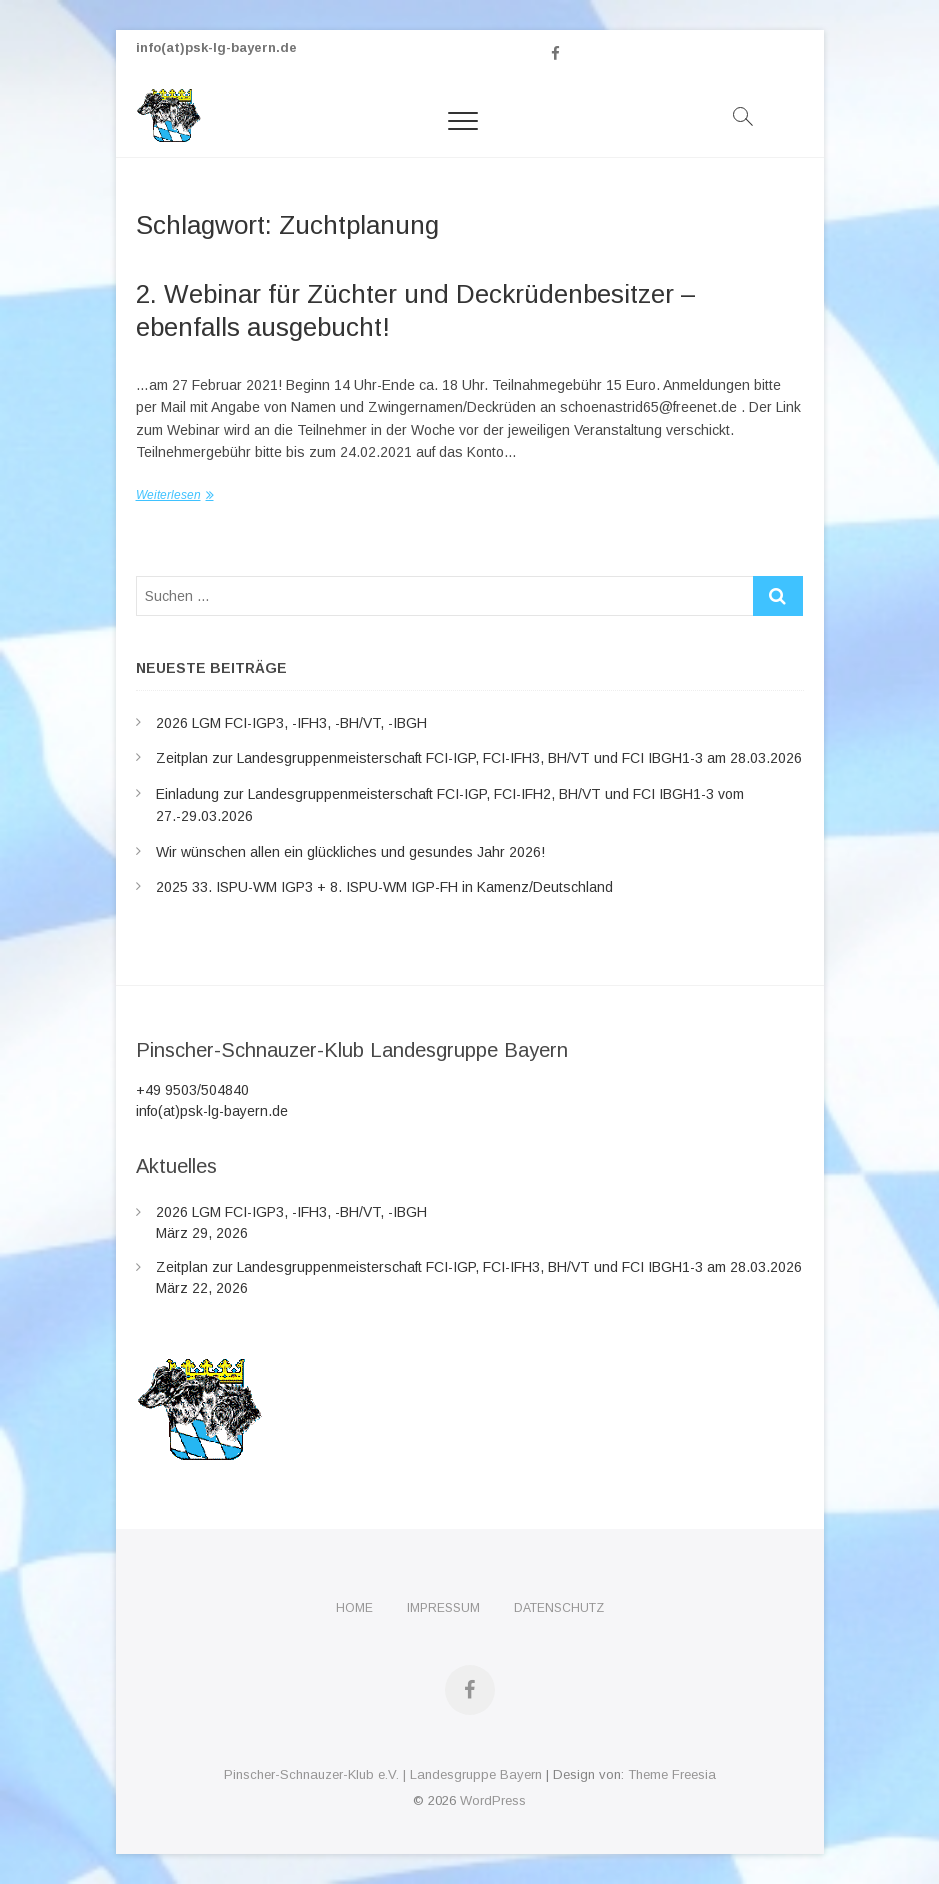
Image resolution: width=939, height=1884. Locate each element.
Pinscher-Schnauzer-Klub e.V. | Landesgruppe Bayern (383, 1774)
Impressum (443, 1608)
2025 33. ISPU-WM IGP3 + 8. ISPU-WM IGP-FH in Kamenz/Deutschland (384, 887)
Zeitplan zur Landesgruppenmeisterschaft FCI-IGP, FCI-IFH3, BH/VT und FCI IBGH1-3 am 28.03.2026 (479, 758)
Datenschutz (559, 1608)
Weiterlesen (168, 495)
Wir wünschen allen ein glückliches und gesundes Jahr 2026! (350, 852)
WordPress (493, 1800)
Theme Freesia (672, 1774)
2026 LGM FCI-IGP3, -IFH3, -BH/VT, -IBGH (291, 723)
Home (354, 1608)
